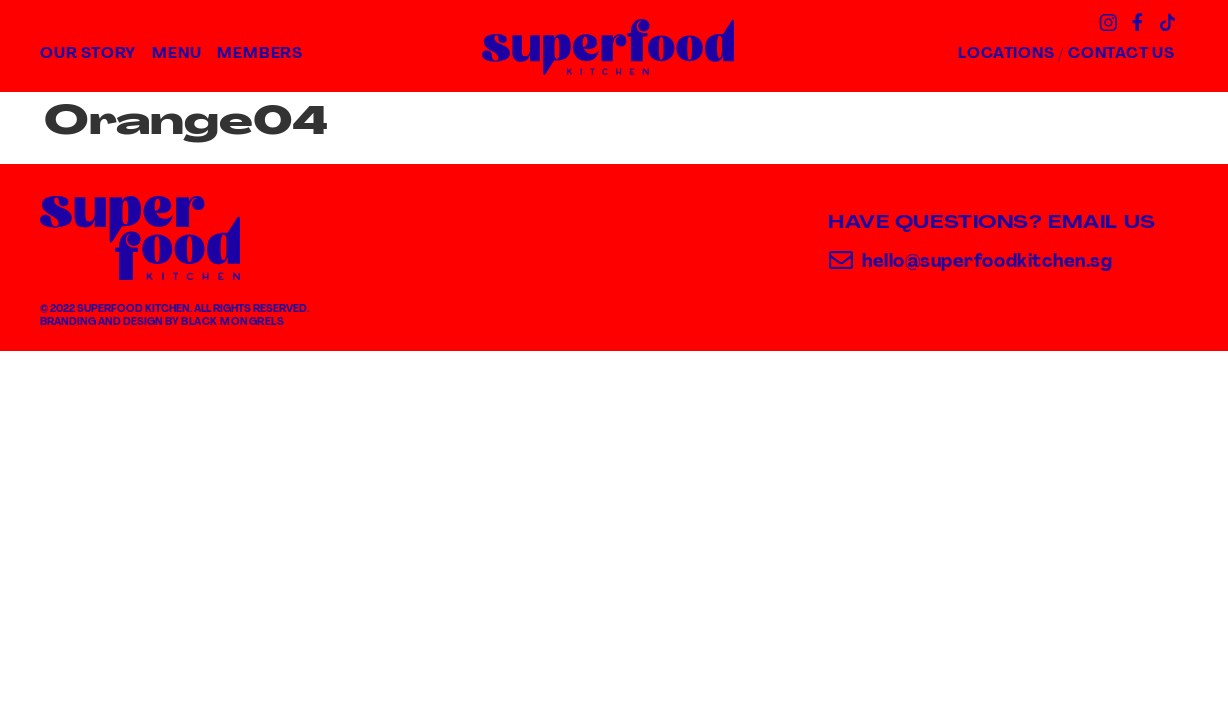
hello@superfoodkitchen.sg (987, 262)
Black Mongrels (232, 322)
